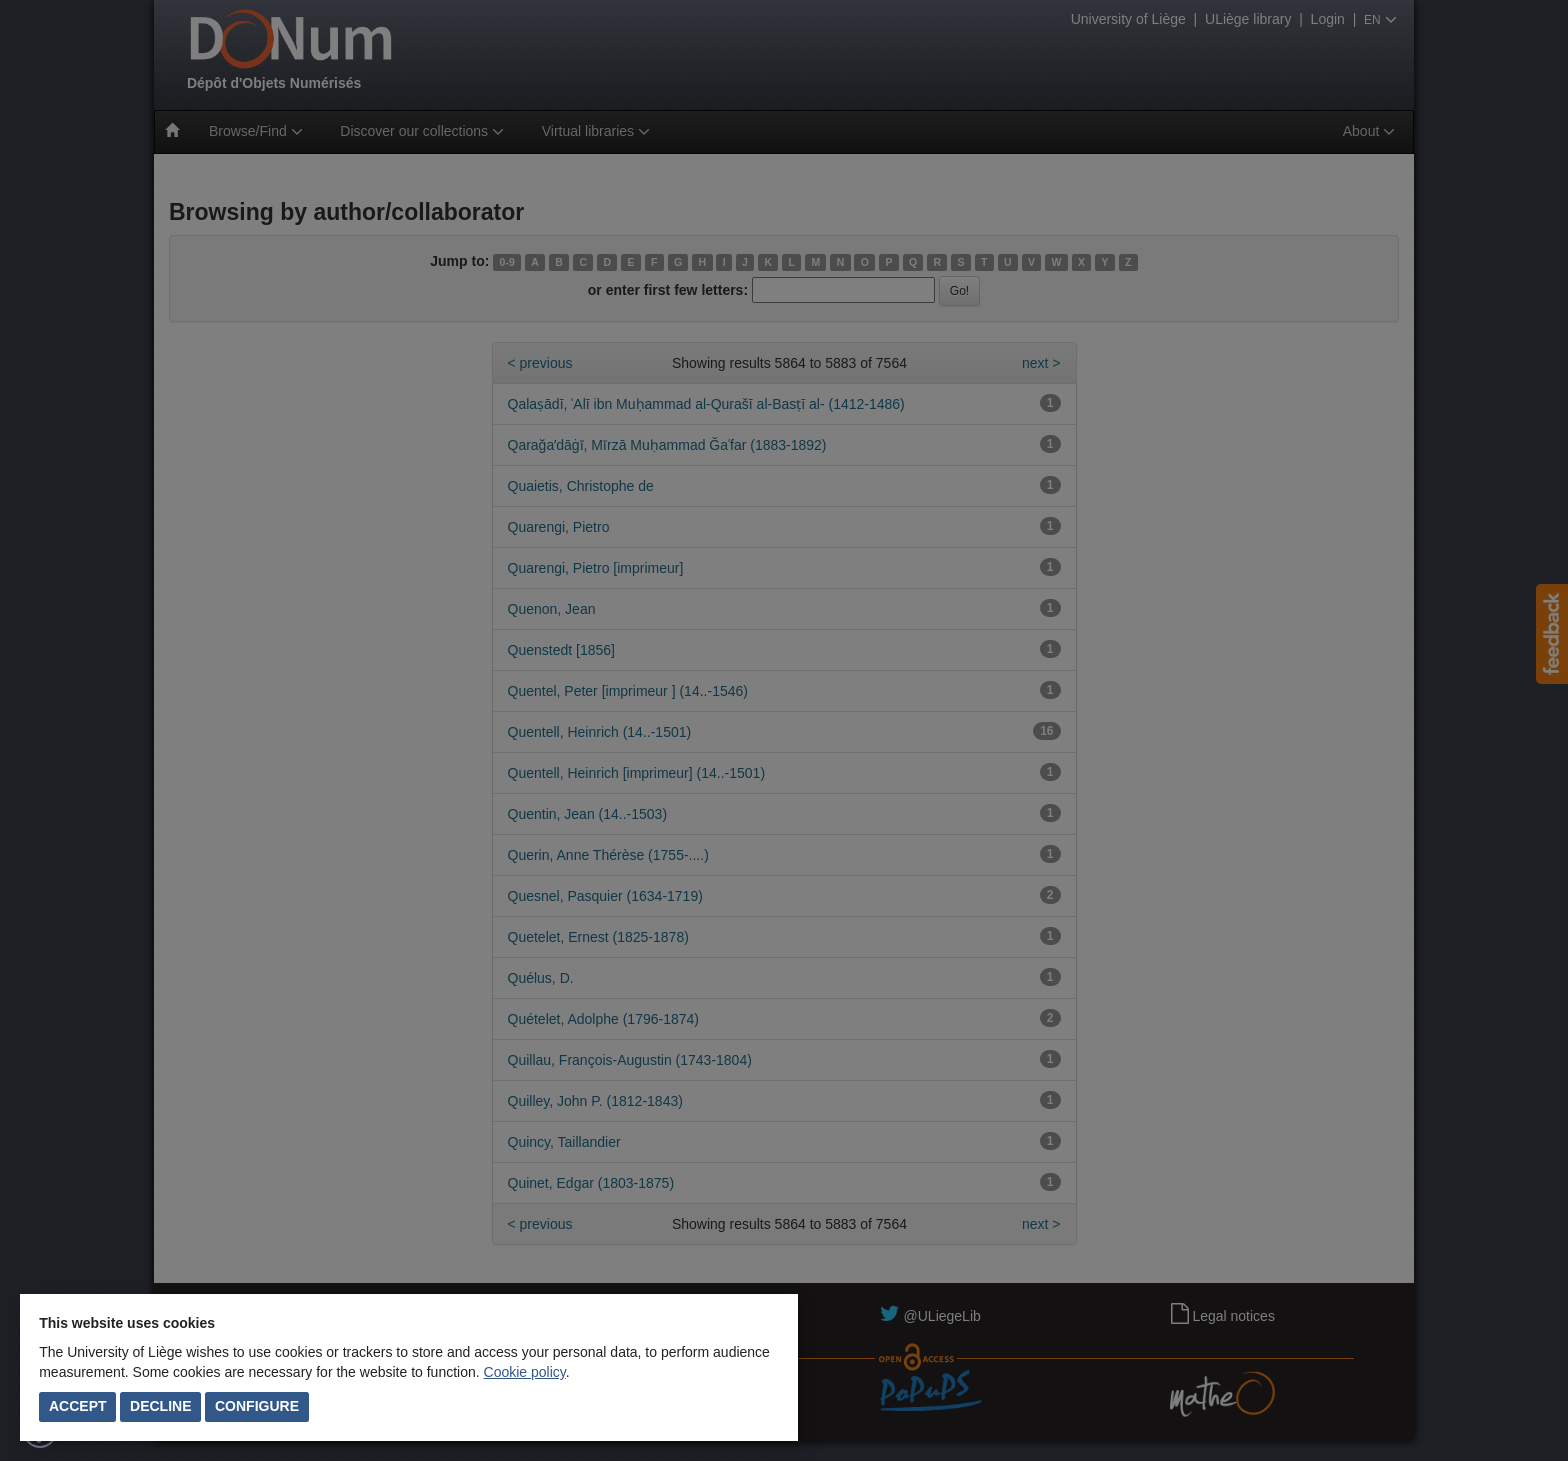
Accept (78, 1406)
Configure (257, 1406)
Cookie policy (525, 1372)
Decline (160, 1406)
